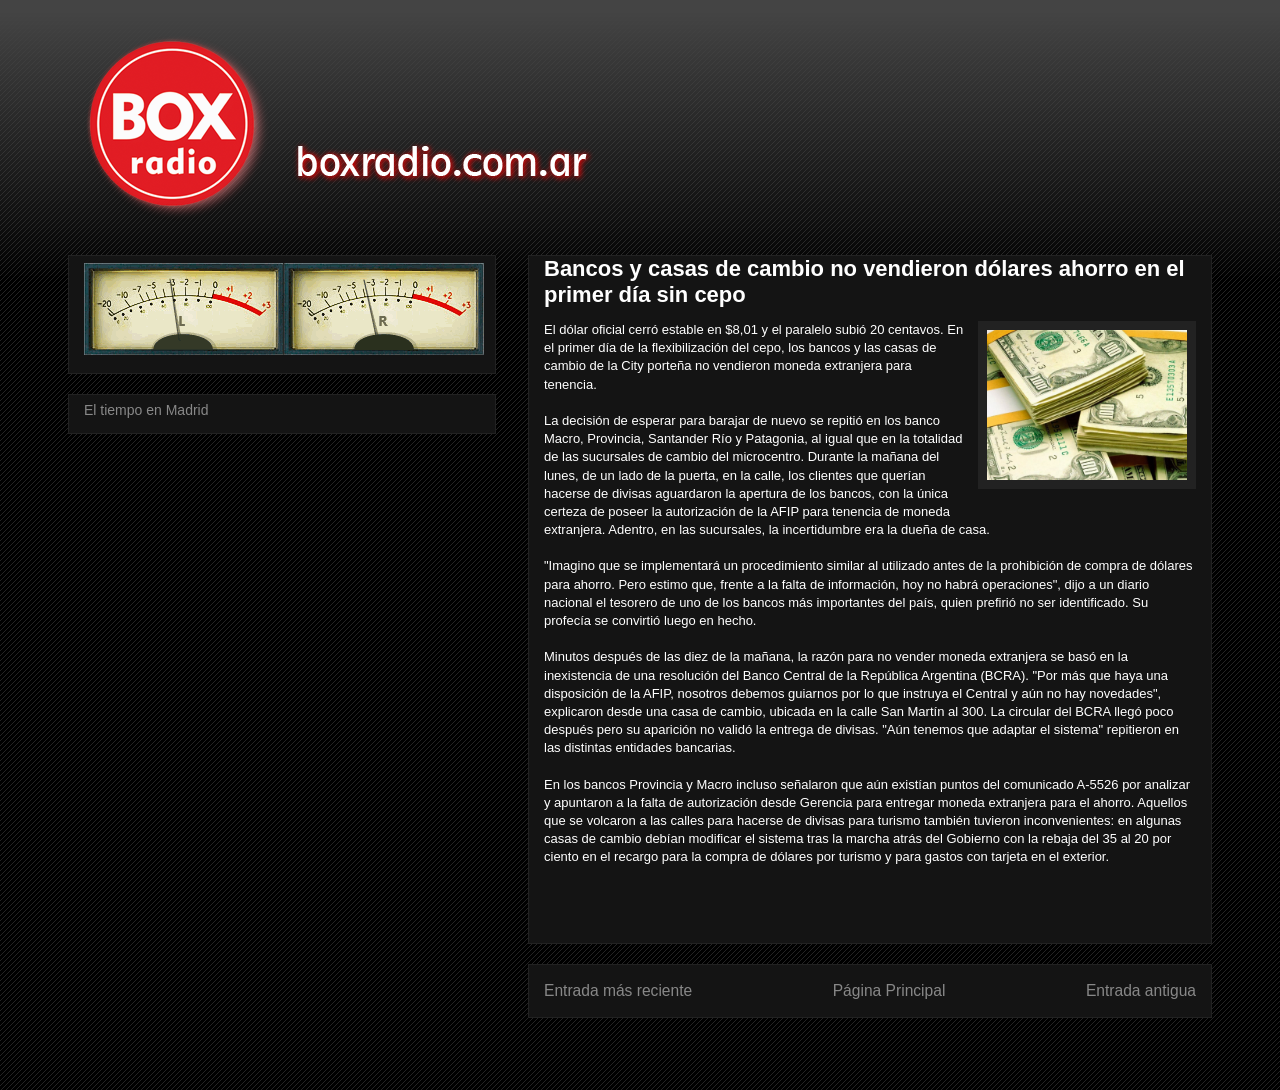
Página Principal (889, 990)
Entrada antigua (1141, 990)
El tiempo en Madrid (146, 410)
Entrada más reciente (618, 990)
